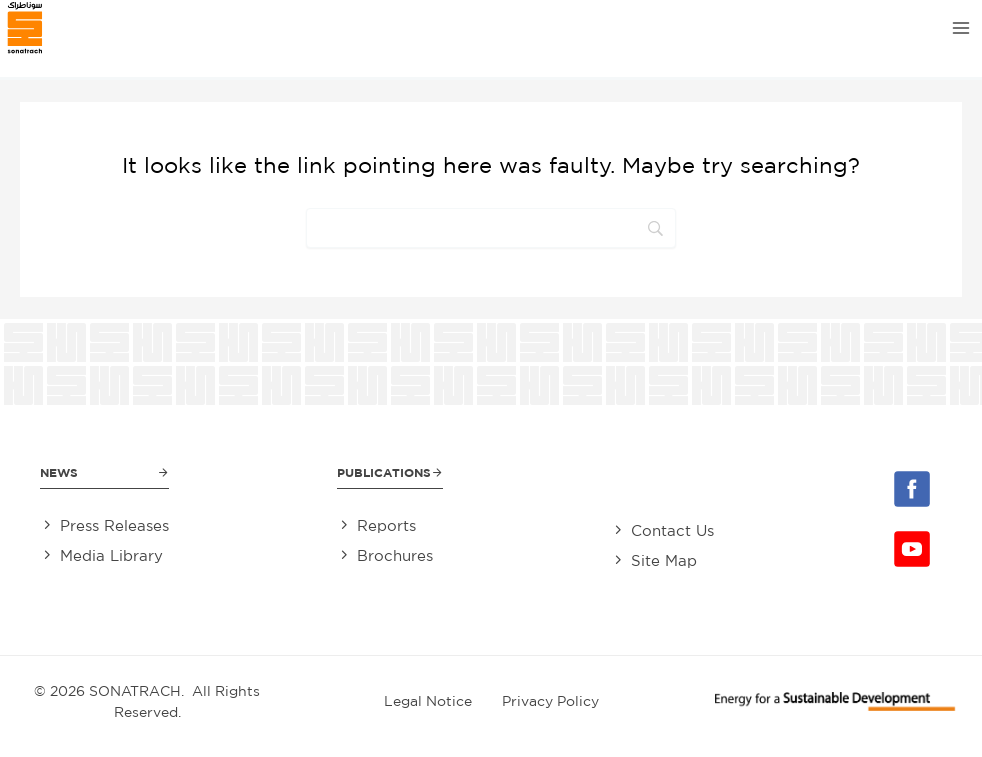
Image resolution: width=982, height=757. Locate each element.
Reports (386, 525)
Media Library (111, 555)
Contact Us (672, 530)
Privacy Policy (550, 701)
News (59, 472)
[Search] (491, 228)
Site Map (664, 560)
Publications (384, 472)
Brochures (395, 555)
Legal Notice (428, 701)
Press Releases (114, 525)
